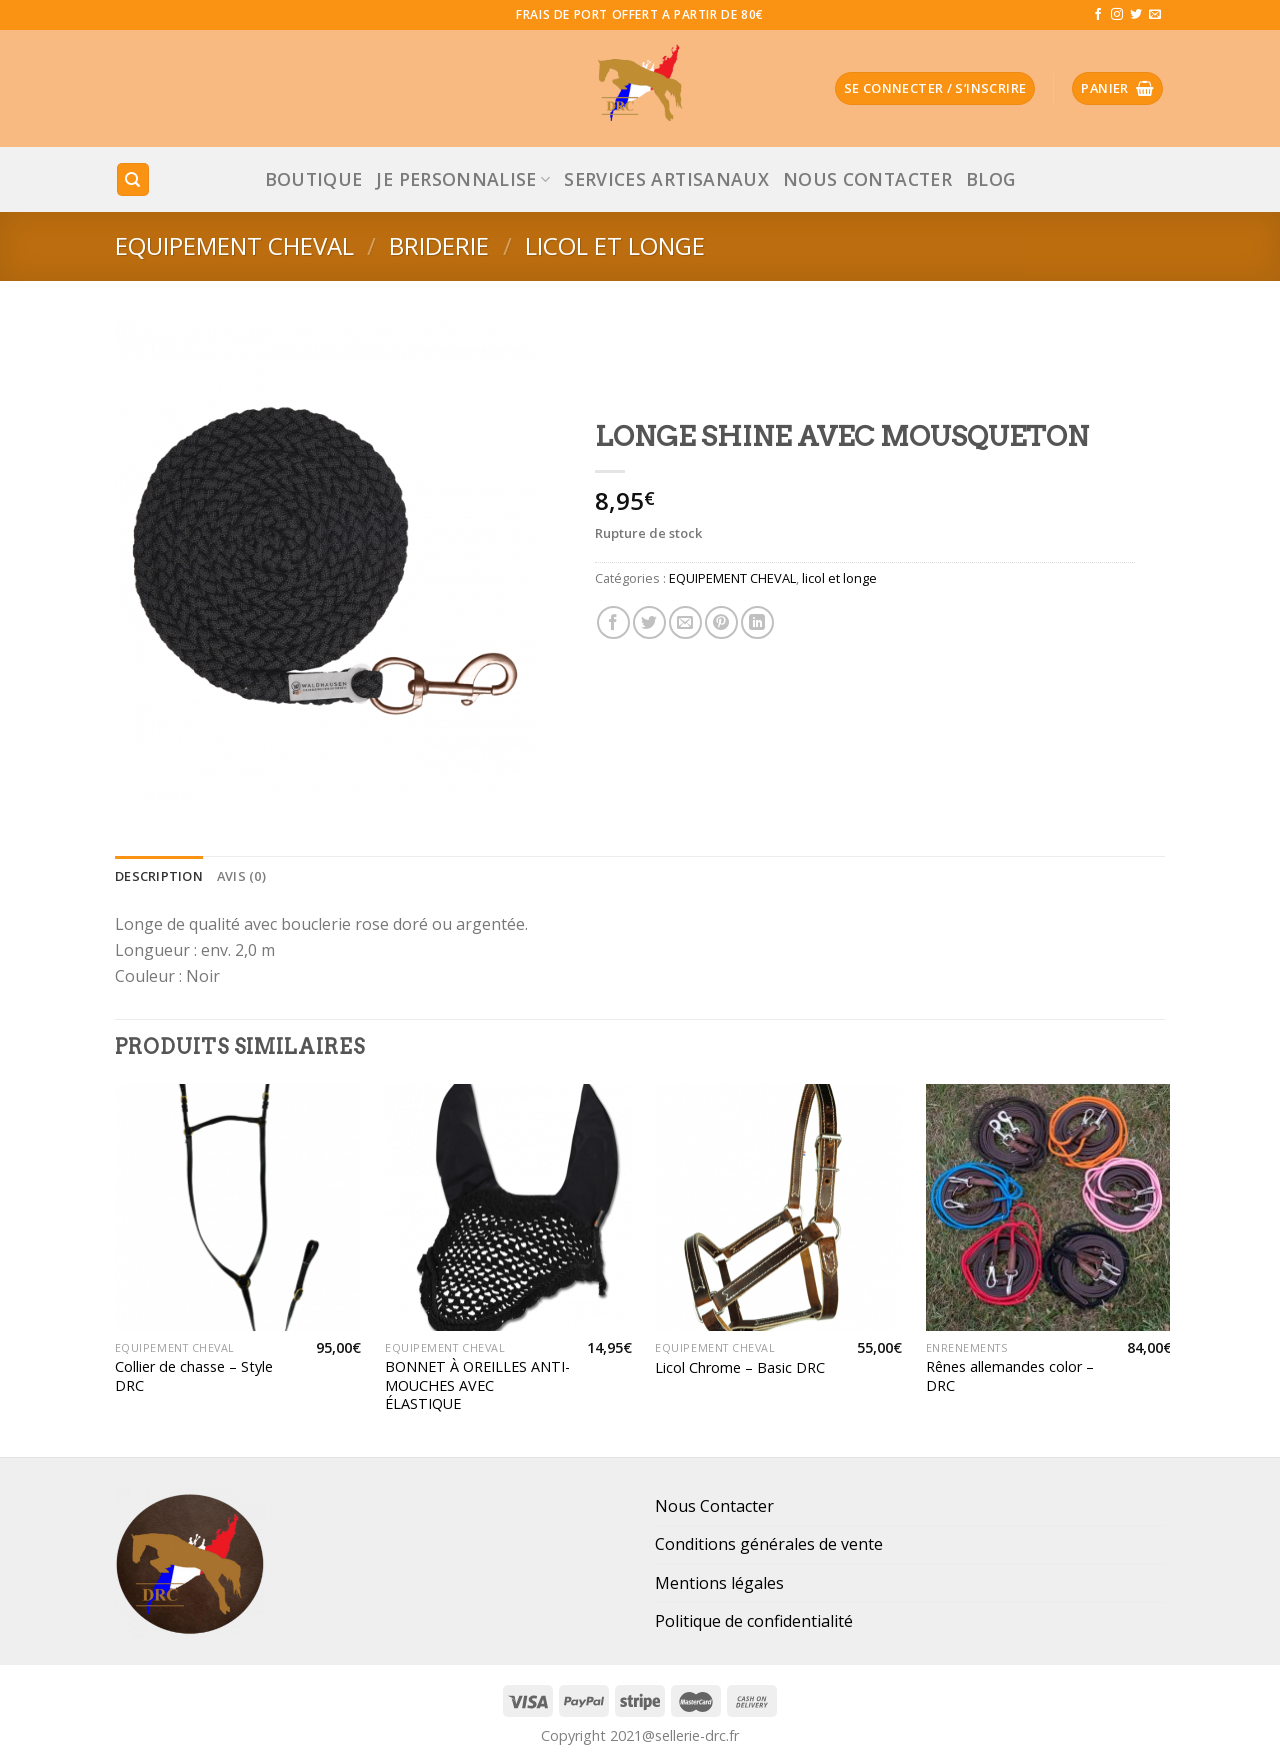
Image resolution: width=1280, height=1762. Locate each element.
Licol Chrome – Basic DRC (740, 1368)
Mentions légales (719, 1583)
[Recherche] (133, 179)
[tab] (159, 876)
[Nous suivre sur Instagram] (1117, 15)
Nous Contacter (867, 179)
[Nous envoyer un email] (1155, 15)
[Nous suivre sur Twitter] (1136, 15)
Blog (990, 179)
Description (159, 876)
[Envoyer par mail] (685, 622)
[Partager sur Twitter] (649, 622)
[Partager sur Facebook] (613, 622)
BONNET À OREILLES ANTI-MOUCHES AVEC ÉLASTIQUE (477, 1385)
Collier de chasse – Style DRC (194, 1376)
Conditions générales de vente (769, 1544)
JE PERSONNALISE (463, 179)
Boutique (314, 179)
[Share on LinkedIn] (757, 622)
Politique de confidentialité (754, 1621)
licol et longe (615, 245)
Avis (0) (241, 876)
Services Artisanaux (666, 179)
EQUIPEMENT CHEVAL (234, 245)
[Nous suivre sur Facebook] (1098, 15)
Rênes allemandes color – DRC (1010, 1376)
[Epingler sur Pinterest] (721, 622)
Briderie (439, 245)
